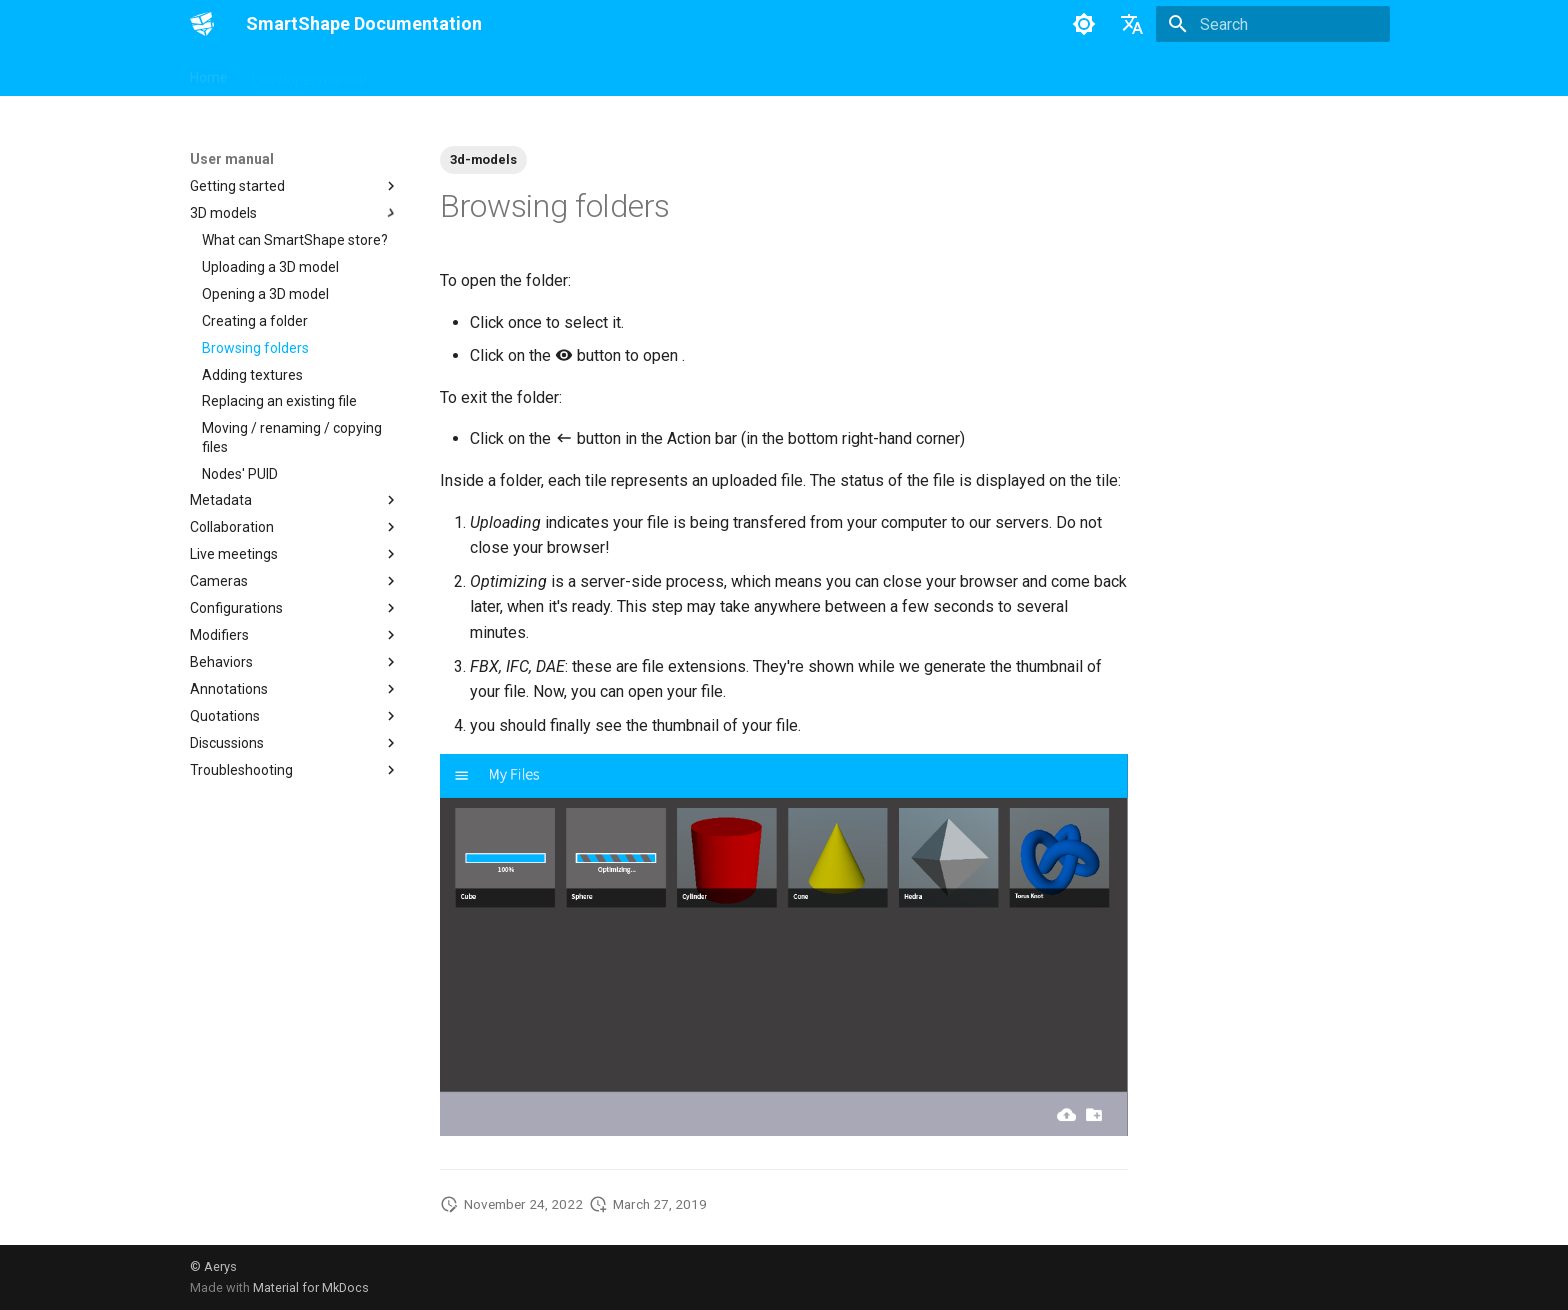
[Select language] (1132, 24)
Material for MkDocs (311, 1287)
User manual (431, 73)
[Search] (1273, 24)
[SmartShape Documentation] (202, 24)
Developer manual (309, 73)
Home (209, 73)
